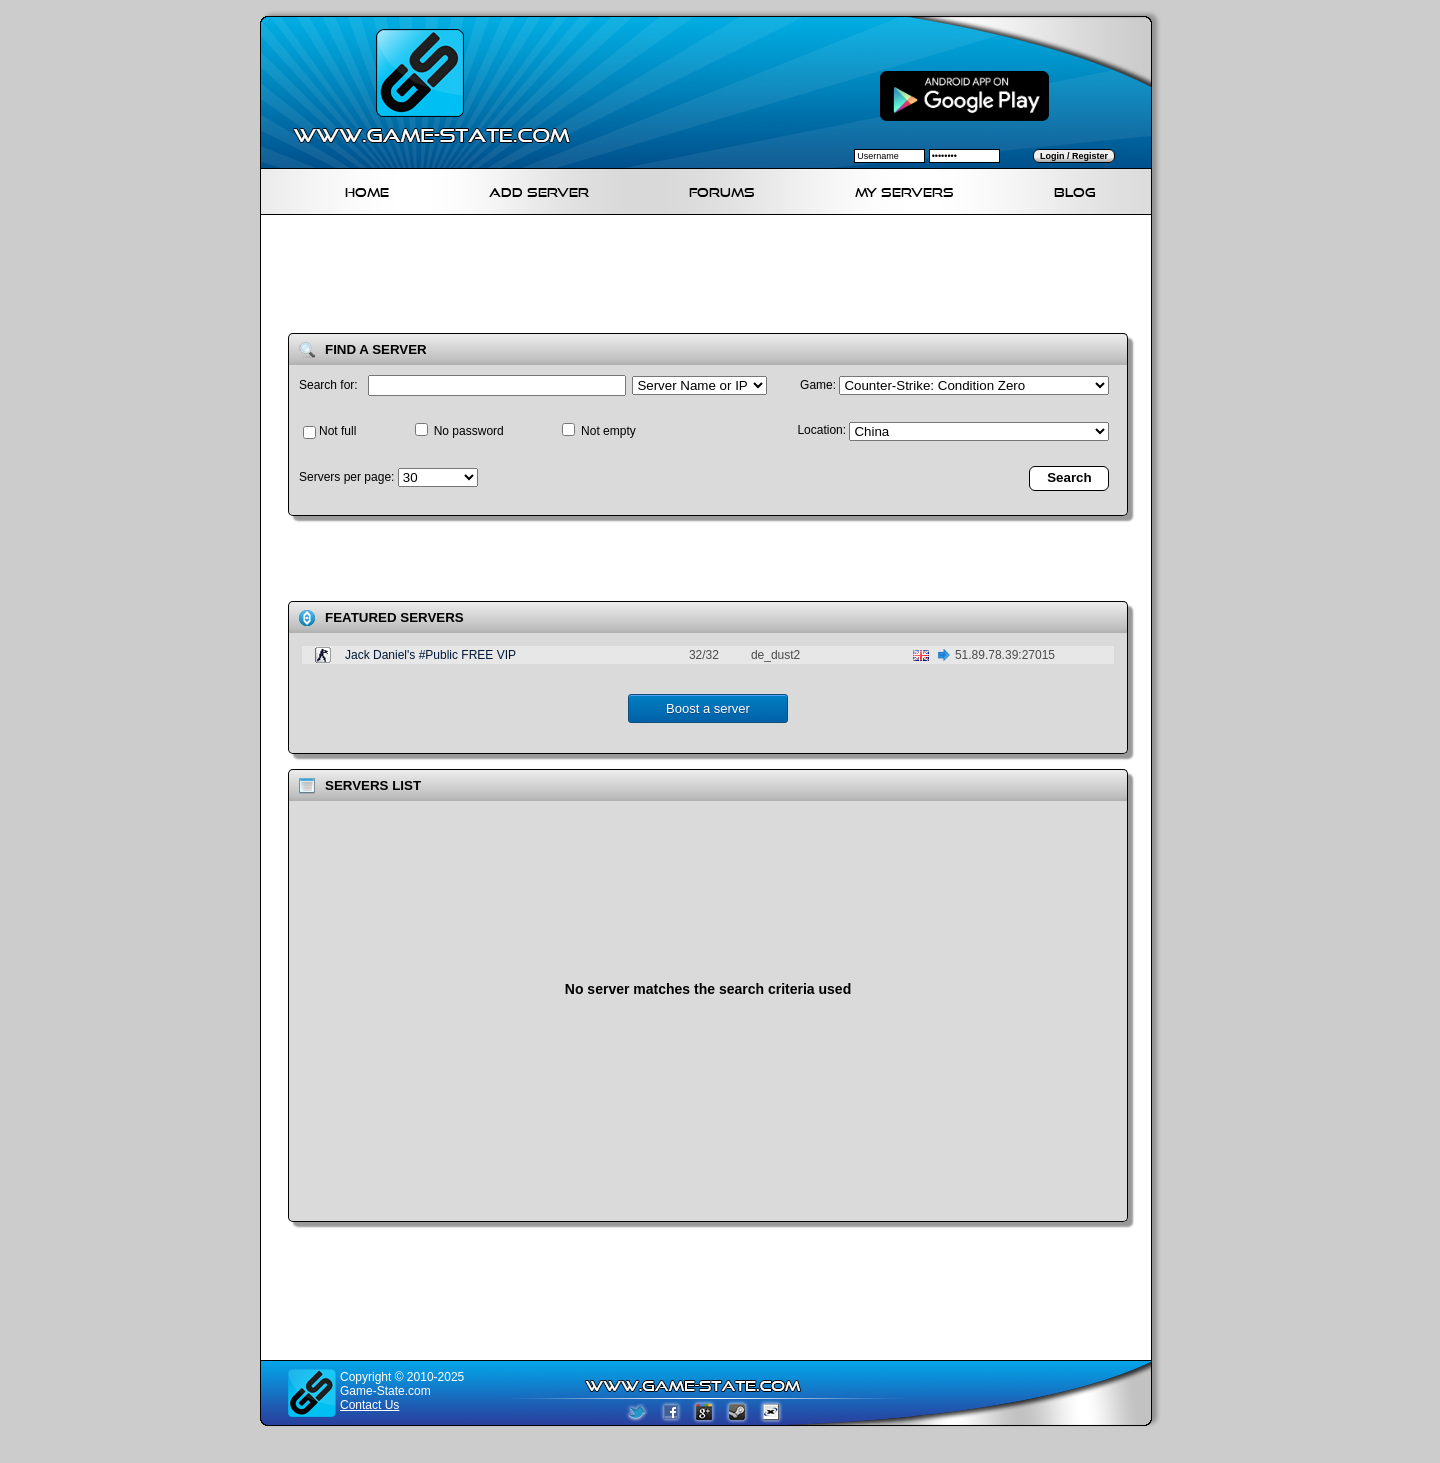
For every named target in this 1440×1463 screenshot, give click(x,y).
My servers (904, 189)
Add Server (539, 189)
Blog (1075, 189)
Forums (722, 189)
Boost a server (708, 708)
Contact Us (369, 1405)
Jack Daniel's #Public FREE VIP (430, 655)
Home (367, 189)
